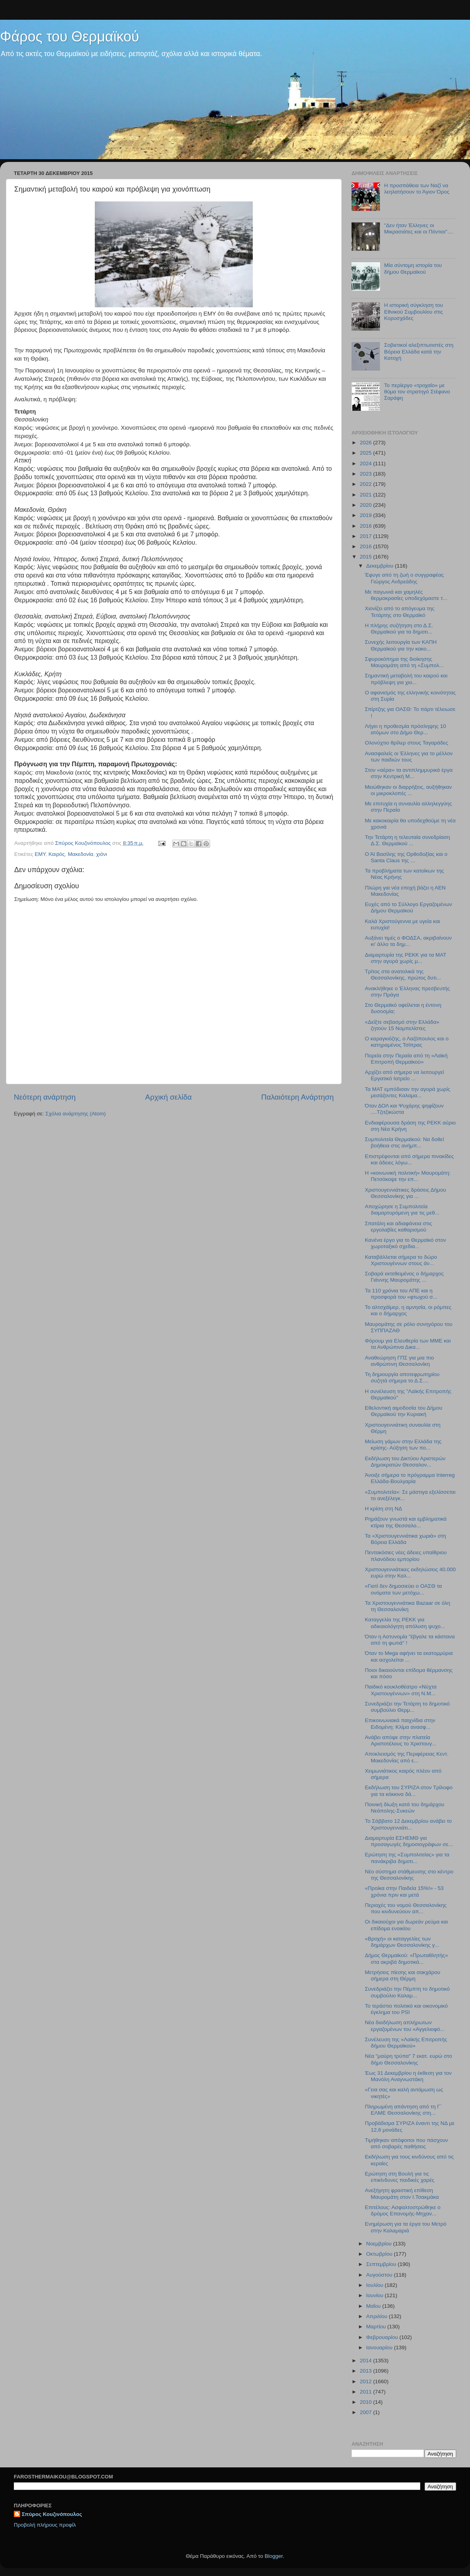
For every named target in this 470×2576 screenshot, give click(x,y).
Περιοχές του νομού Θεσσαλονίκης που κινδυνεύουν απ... (406, 1908)
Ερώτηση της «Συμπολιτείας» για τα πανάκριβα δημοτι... (407, 1858)
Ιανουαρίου (380, 2347)
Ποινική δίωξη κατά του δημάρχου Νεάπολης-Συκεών (404, 1807)
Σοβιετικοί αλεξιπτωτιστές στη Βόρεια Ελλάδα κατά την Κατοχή (418, 351)
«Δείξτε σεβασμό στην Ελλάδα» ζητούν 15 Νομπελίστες (402, 1025)
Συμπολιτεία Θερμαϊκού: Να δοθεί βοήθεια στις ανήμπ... (404, 1142)
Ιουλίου (375, 2285)
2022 (366, 484)
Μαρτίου (376, 2327)
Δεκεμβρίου (380, 566)
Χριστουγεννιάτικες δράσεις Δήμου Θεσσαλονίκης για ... (405, 1193)
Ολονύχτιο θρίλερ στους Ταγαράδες (406, 743)
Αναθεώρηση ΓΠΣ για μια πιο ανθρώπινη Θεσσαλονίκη (399, 1361)
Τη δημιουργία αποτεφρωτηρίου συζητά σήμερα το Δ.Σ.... (402, 1377)
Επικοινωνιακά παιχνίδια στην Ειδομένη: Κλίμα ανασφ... (400, 1723)
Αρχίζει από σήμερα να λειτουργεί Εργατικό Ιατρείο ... (404, 1075)
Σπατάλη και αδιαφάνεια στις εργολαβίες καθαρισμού (398, 1226)
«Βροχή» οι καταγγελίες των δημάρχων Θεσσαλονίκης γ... (402, 1942)
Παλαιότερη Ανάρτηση (297, 1097)
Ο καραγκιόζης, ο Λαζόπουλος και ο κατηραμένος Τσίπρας (407, 1042)
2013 (366, 2371)
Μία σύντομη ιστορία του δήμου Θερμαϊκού (413, 268)
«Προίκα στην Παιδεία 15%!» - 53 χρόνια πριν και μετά (404, 1891)
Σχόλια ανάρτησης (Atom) (75, 1114)
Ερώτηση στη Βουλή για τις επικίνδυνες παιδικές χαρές (399, 2177)
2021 (366, 495)
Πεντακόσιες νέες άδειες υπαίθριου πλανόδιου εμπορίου (406, 1555)
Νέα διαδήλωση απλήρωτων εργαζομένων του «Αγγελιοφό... (405, 2025)
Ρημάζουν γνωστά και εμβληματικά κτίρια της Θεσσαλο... (406, 1522)
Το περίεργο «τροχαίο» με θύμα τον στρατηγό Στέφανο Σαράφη (417, 391)
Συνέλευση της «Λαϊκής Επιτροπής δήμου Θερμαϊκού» (406, 2042)
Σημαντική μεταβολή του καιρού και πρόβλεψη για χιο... (406, 679)
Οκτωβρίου (380, 2254)
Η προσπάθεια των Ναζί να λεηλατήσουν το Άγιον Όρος (416, 188)
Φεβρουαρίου (382, 2337)
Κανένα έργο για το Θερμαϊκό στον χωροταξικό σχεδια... (405, 1243)
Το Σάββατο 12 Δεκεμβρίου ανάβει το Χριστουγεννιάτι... (408, 1824)
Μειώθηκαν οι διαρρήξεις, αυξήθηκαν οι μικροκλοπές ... (408, 790)
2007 (366, 2412)
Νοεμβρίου (379, 2244)
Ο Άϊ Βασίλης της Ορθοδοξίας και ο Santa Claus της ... (406, 857)
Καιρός (57, 854)
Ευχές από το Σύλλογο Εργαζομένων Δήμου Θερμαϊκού (408, 907)
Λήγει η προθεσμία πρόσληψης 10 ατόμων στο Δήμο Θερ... (405, 729)
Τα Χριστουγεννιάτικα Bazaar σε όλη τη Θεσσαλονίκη (407, 1606)
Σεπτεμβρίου (382, 2264)
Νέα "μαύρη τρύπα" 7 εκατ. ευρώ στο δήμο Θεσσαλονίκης (408, 2059)
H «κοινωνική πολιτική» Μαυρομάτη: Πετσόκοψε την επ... (408, 1176)
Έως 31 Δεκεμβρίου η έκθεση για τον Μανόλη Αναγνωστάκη (408, 2076)
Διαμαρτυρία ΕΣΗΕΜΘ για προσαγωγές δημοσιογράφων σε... (409, 1841)
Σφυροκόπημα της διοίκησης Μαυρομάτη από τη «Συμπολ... (404, 662)
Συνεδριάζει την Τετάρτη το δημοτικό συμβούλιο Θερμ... (407, 1707)
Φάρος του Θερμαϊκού (69, 36)
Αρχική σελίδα (168, 1097)
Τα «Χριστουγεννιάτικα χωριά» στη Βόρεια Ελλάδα (405, 1539)
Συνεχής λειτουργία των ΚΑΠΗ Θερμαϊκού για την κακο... (401, 645)
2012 (366, 2381)
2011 (366, 2392)
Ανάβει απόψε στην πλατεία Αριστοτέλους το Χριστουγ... (400, 1740)
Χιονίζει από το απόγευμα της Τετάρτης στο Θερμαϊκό (399, 611)
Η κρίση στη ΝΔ (383, 1509)
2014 (366, 2361)
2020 (366, 505)
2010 (366, 2402)
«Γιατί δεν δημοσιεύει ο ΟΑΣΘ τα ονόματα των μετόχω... (403, 1589)
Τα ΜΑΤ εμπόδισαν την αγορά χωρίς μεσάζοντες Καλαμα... (407, 1092)
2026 (366, 443)
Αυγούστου (380, 2275)
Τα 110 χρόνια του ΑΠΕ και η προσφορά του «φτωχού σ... (401, 1294)
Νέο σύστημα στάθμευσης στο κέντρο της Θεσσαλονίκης (409, 1875)
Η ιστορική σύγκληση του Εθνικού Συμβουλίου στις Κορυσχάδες (413, 311)
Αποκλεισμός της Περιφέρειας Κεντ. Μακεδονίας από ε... (407, 1757)
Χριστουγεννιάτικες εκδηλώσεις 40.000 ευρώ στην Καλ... (410, 1572)
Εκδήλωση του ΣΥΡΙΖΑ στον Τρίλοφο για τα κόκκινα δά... (409, 1790)
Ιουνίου (375, 2295)
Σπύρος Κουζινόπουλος (52, 2514)
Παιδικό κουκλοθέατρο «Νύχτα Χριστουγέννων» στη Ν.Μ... (400, 1690)
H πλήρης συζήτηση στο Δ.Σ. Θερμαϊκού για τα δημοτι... (399, 628)
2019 (366, 515)
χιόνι (101, 854)
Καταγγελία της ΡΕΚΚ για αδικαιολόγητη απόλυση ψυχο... (405, 1623)
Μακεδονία (80, 854)
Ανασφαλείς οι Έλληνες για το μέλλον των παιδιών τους (409, 756)
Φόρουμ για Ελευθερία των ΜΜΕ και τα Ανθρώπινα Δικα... (408, 1344)
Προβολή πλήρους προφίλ (45, 2525)
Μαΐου (374, 2306)
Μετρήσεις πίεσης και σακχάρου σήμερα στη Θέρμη (402, 1975)
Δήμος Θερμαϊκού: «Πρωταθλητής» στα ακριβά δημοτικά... (406, 1958)
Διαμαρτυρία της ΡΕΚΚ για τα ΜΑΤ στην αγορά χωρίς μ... (405, 958)
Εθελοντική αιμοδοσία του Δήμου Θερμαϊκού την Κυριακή (403, 1411)
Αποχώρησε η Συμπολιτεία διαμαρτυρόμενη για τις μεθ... (402, 1209)
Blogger (274, 2556)
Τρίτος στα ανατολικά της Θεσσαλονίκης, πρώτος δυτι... (403, 974)
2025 (366, 453)
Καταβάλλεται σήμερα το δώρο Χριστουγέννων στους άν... (401, 1260)
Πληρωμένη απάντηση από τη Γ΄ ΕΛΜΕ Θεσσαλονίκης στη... (403, 2110)
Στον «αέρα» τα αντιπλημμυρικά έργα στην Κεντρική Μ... (409, 773)
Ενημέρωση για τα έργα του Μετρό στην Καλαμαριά (405, 2227)
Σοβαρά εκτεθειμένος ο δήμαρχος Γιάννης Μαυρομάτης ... (404, 1277)
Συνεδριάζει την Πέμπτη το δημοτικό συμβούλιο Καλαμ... (407, 1992)
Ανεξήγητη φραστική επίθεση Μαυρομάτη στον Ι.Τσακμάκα (402, 2193)
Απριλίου (377, 2316)
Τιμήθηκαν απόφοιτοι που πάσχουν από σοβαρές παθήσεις (406, 2143)
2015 (366, 557)
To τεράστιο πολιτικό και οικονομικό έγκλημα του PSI (406, 2009)
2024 (366, 463)
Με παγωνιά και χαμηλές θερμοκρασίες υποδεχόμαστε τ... (406, 595)
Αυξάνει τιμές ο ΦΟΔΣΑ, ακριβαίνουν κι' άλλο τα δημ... (408, 941)
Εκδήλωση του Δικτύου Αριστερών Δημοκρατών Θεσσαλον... (405, 1461)
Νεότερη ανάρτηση (45, 1097)
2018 (366, 526)
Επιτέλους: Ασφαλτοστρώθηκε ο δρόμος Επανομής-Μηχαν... (403, 2210)
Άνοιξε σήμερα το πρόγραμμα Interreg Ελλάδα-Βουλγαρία (410, 1478)
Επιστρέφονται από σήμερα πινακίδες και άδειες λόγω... (409, 1159)
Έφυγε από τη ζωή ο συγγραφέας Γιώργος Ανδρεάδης (404, 578)
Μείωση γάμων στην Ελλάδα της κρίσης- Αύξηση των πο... (403, 1444)
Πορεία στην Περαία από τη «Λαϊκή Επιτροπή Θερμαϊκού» (406, 1059)
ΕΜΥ (40, 854)
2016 (366, 546)
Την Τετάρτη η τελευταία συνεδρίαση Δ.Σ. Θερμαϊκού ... (407, 840)
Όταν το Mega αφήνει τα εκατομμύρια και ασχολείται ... (409, 1656)
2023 (366, 474)
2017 (366, 536)
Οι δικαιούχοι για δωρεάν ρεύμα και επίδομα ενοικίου (406, 1925)
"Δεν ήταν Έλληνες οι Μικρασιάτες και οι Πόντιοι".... (418, 228)
